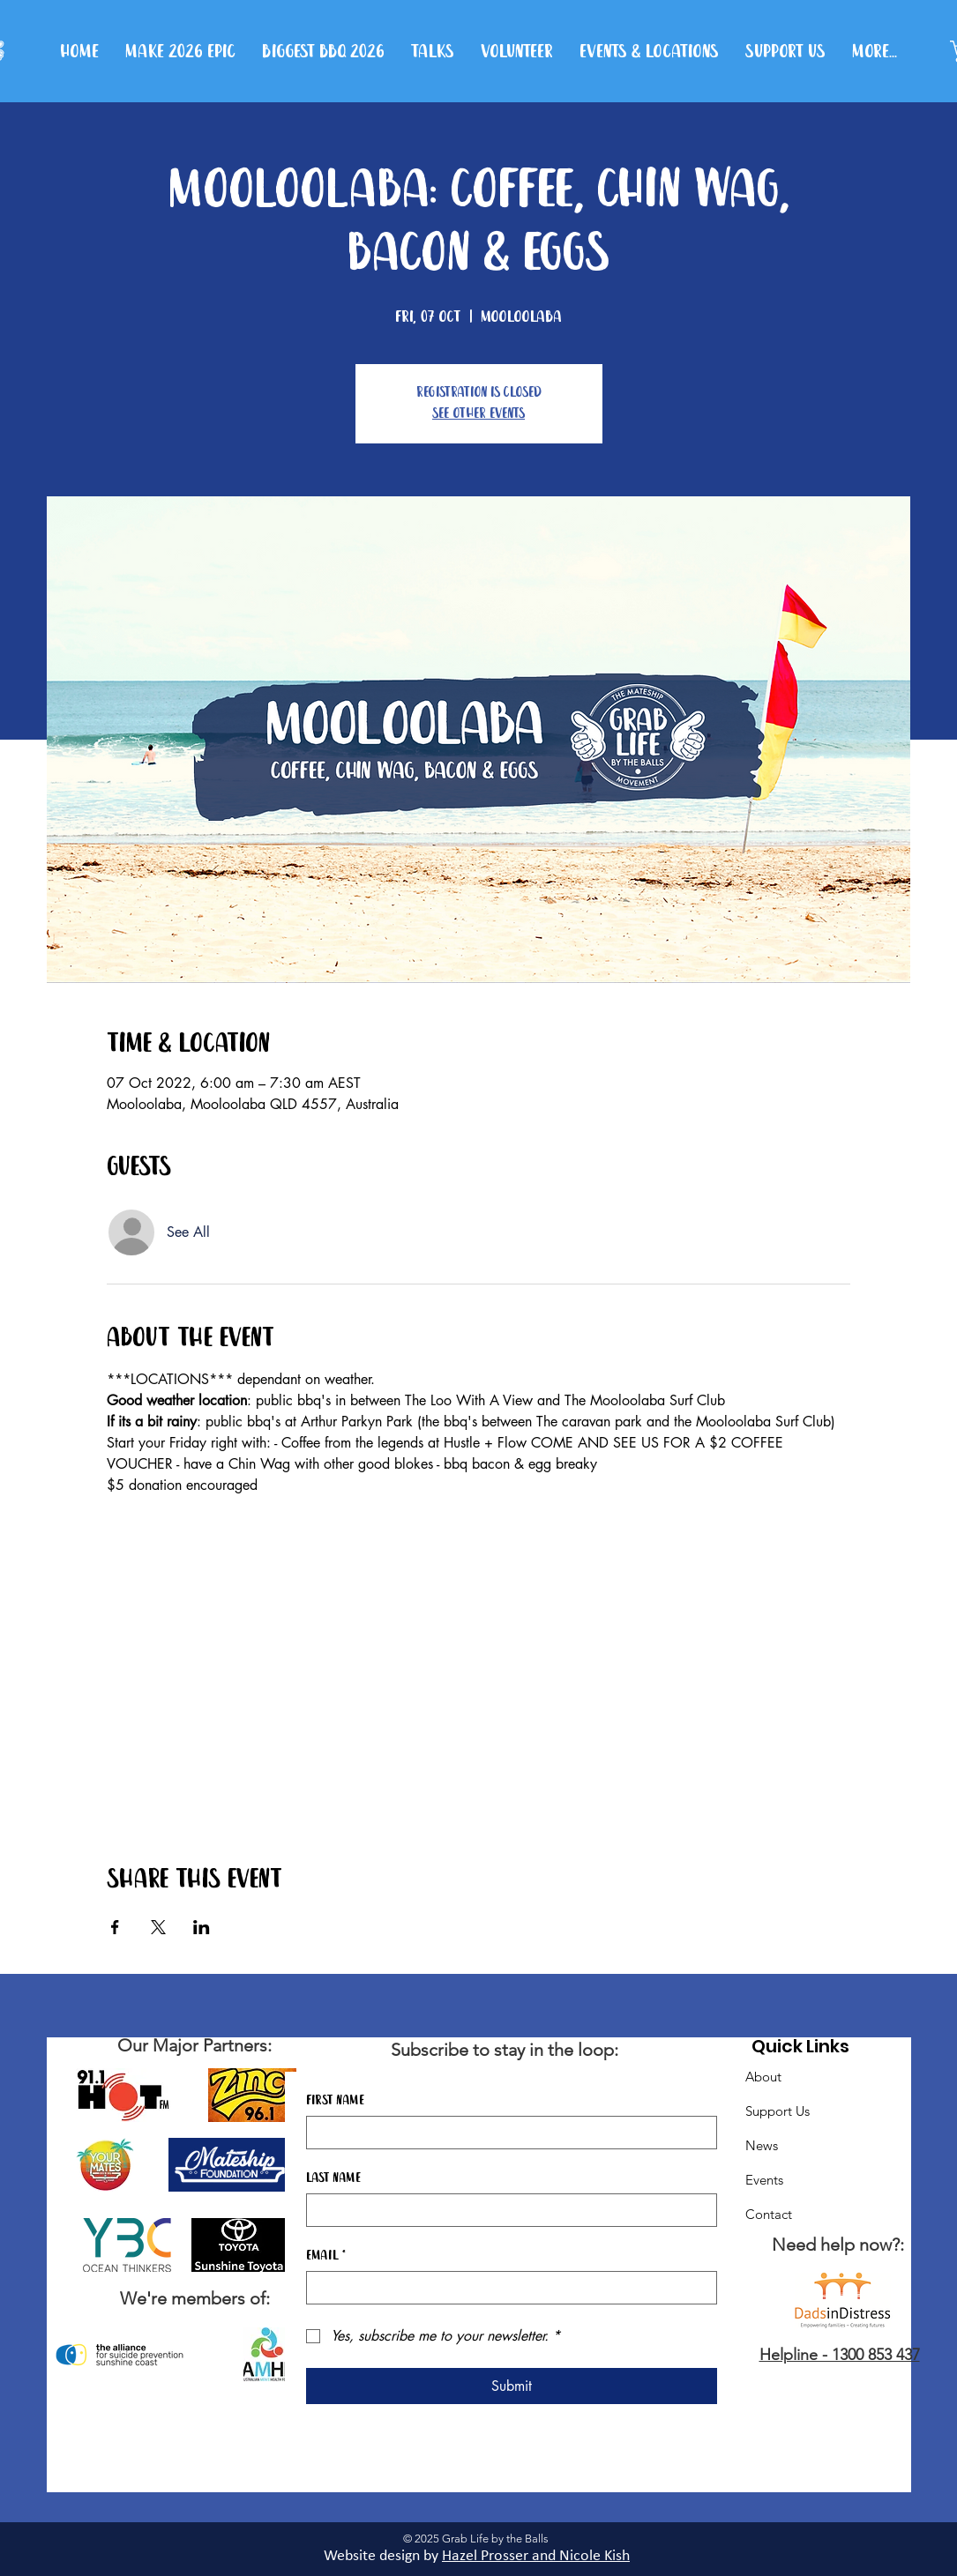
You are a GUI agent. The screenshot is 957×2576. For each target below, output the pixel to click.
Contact (768, 2214)
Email (326, 2256)
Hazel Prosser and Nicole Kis (532, 2556)
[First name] (506, 2132)
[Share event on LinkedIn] (201, 1927)
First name (335, 2101)
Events (764, 2179)
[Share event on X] (158, 1927)
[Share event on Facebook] (115, 1927)
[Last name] (506, 2210)
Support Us (777, 2111)
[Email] (506, 2288)
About (763, 2076)
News (761, 2145)
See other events (478, 414)
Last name (333, 2178)
